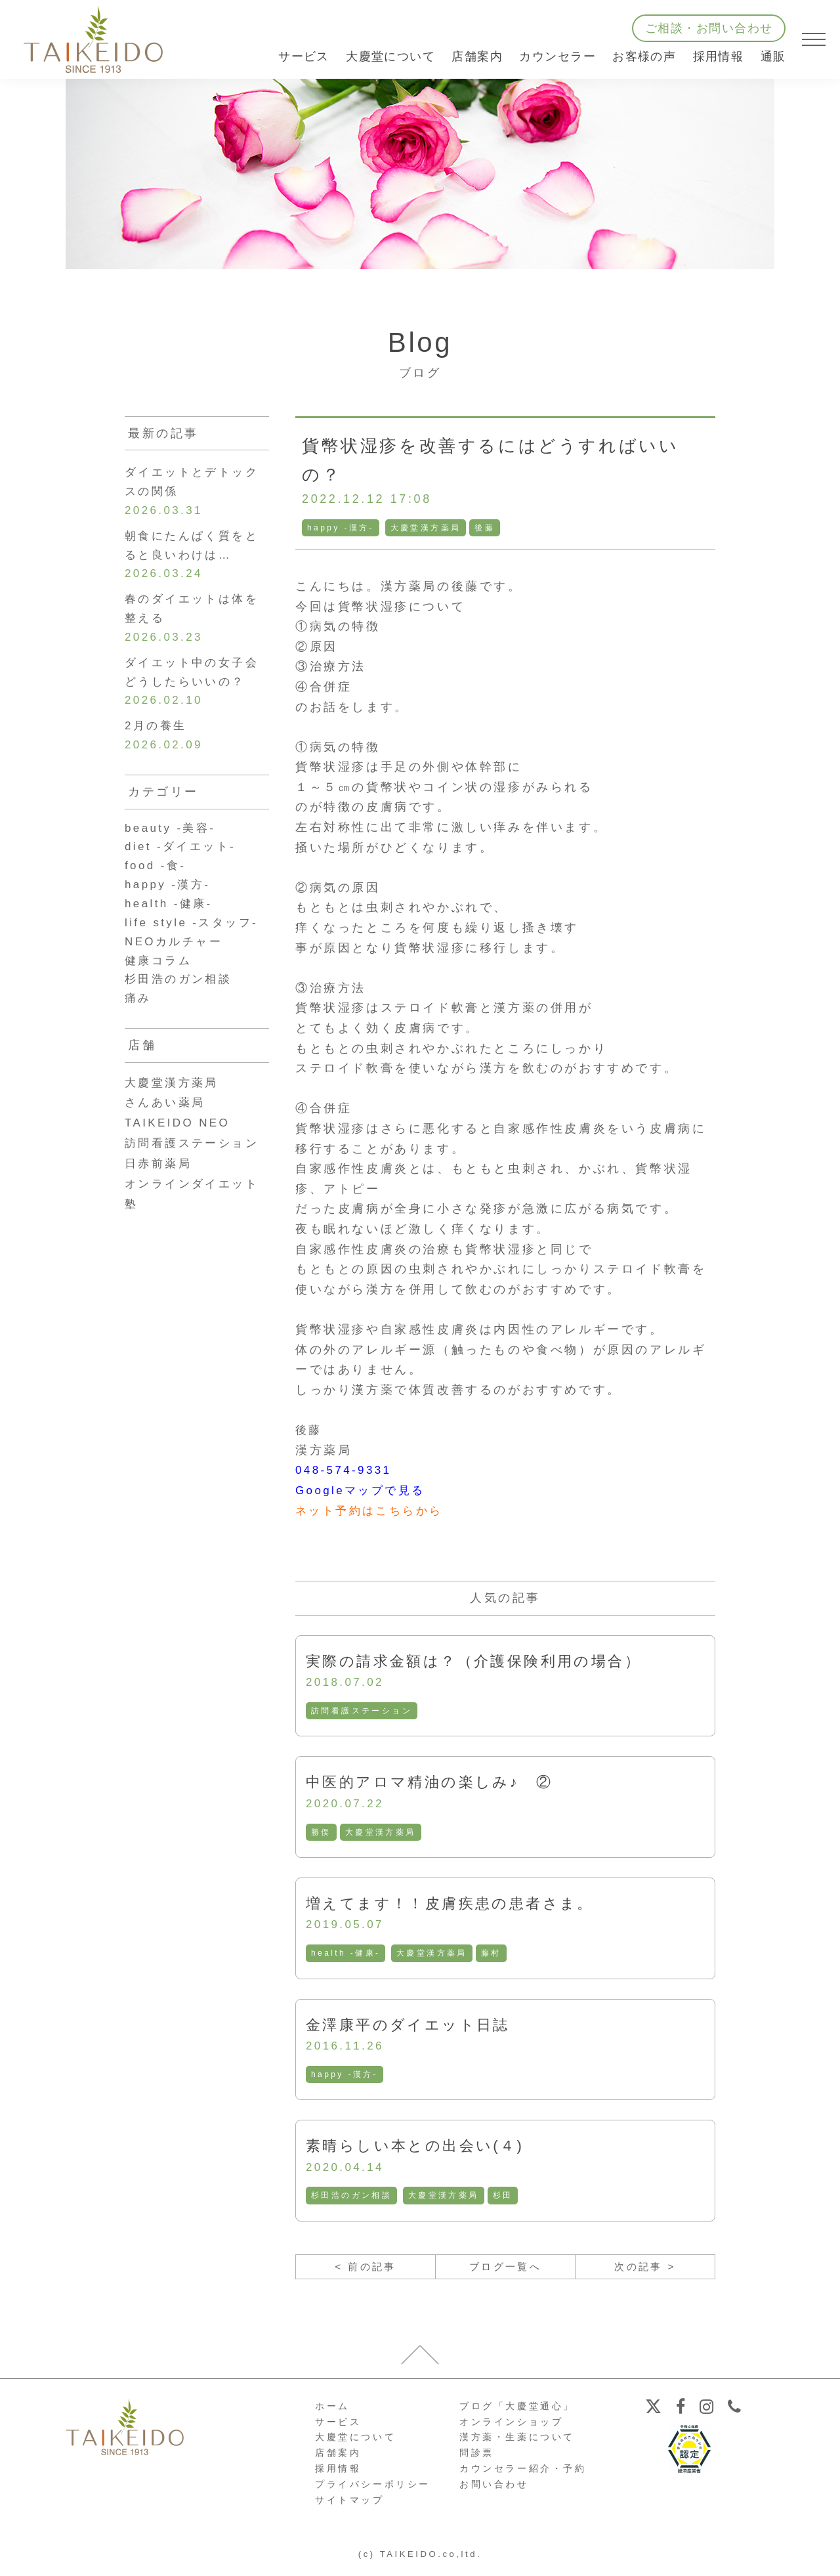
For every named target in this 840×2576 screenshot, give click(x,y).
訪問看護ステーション (362, 1711)
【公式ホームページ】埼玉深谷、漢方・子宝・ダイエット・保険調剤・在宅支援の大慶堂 (93, 39)
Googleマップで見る (363, 1490)
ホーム (332, 2414)
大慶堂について (355, 2444)
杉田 (505, 2200)
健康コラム (160, 985)
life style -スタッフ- (195, 945)
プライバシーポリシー (372, 2492)
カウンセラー (557, 56)
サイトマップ (350, 2507)
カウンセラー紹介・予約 (523, 2476)
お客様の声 (644, 56)
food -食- (157, 884)
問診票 (476, 2460)
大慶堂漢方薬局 (427, 527)
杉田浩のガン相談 (352, 2200)
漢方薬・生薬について (517, 2444)
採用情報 (718, 56)
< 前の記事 (365, 2273)
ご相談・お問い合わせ (708, 28)
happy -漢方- (341, 527)
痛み (139, 1025)
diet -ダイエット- (183, 865)
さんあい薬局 (167, 1129)
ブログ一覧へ (505, 2273)
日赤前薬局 (160, 1190)
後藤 (487, 527)
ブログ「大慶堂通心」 (517, 2414)
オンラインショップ (511, 2429)
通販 (773, 56)
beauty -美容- (173, 844)
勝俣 (321, 1833)
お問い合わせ (494, 2492)
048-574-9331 (346, 1469)
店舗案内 (338, 2460)
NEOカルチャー (176, 965)
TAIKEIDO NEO (180, 1150)
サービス (338, 2429)
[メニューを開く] (813, 39)
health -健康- (346, 1955)
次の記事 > (645, 2273)
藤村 (493, 1955)
